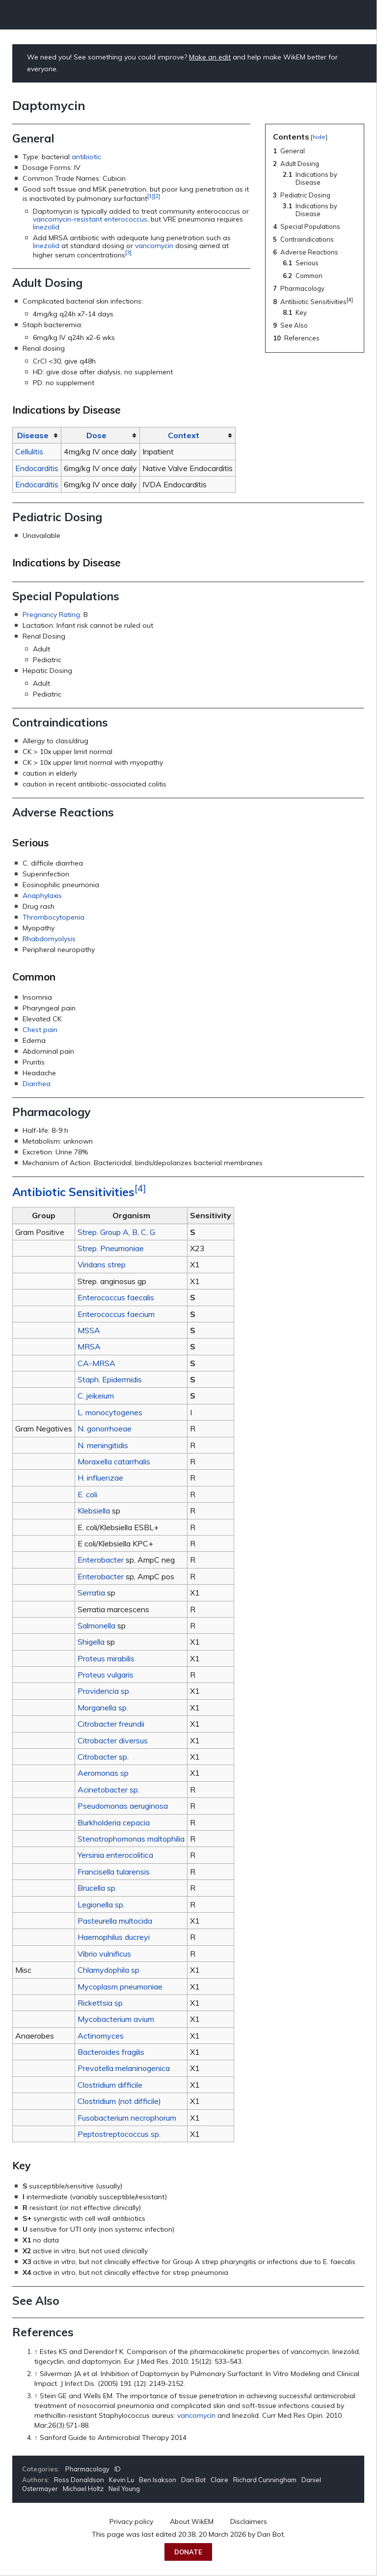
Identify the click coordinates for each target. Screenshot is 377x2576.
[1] (150, 195)
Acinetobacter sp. (108, 1789)
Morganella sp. (103, 1707)
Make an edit (210, 57)
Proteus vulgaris (106, 1675)
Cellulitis (29, 451)
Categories (39, 2469)
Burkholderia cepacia (114, 1822)
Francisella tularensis (114, 1871)
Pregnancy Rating (51, 614)
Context (183, 435)
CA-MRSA (96, 1363)
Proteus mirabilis (106, 1658)
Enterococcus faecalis (116, 1297)
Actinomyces (101, 2036)
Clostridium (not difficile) (119, 2101)
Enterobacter (101, 1560)
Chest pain (40, 1029)
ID (117, 2469)
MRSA (89, 1346)
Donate (188, 2552)
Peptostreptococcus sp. (119, 2134)
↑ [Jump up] (36, 2351)
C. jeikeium (96, 1395)
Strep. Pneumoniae (111, 1248)
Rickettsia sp (100, 2003)
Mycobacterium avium (116, 2019)
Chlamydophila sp (108, 1970)
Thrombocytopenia (53, 917)
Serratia (91, 1592)
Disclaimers (248, 2521)
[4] (140, 1189)
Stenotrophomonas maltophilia (131, 1839)
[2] (157, 195)
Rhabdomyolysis (49, 938)
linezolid (46, 227)
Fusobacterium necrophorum (127, 2118)
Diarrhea (37, 1083)
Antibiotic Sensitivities (73, 1192)
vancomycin (154, 245)
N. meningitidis (103, 1445)
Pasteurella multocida (115, 1921)
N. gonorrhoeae (105, 1428)
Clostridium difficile (110, 2085)
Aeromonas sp (103, 1773)
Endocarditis (36, 468)
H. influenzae (100, 1478)
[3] (128, 252)
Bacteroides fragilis (111, 2052)
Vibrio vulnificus (104, 1954)
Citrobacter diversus (113, 1740)
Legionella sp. (101, 1904)
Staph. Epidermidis (110, 1379)
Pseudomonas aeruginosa (123, 1806)
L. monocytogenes (110, 1412)
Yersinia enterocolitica (115, 1855)
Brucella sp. (97, 1888)
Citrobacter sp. (103, 1757)
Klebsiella (94, 1510)
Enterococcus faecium (116, 1314)
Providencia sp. (104, 1691)
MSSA (89, 1330)
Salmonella (96, 1625)
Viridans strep (102, 1264)
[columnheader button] (37, 435)
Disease (33, 435)
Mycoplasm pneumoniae (120, 1986)
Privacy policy (131, 2521)
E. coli (87, 1494)
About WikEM (192, 2521)
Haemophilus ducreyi (114, 1937)
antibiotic (86, 156)
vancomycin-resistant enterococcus (90, 219)
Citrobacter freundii (111, 1724)
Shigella (91, 1642)
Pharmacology (87, 2469)
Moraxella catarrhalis (114, 1461)
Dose (96, 435)
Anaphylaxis (42, 895)
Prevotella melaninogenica (124, 2068)
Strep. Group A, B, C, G (116, 1232)
